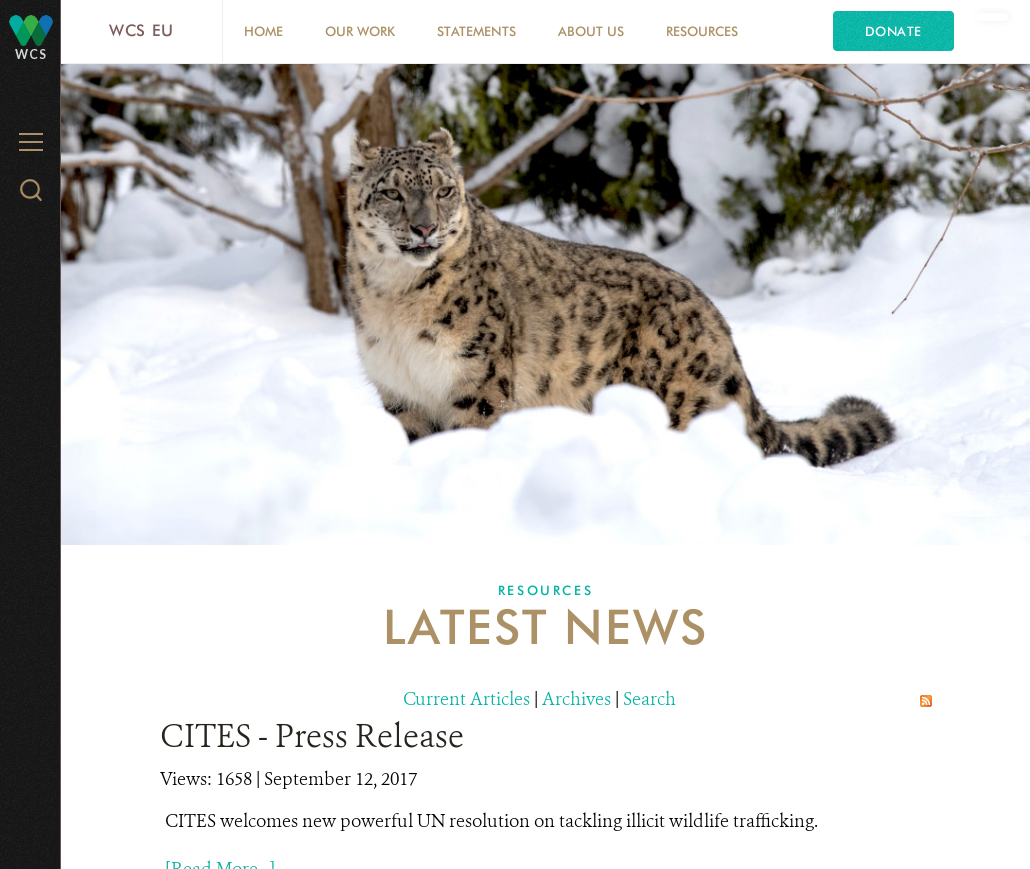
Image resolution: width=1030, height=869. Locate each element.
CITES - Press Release (312, 736)
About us (591, 31)
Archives (576, 699)
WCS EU (141, 30)
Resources (702, 31)
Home (263, 31)
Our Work (360, 31)
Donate (893, 31)
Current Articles (466, 699)
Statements (476, 31)
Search (649, 699)
